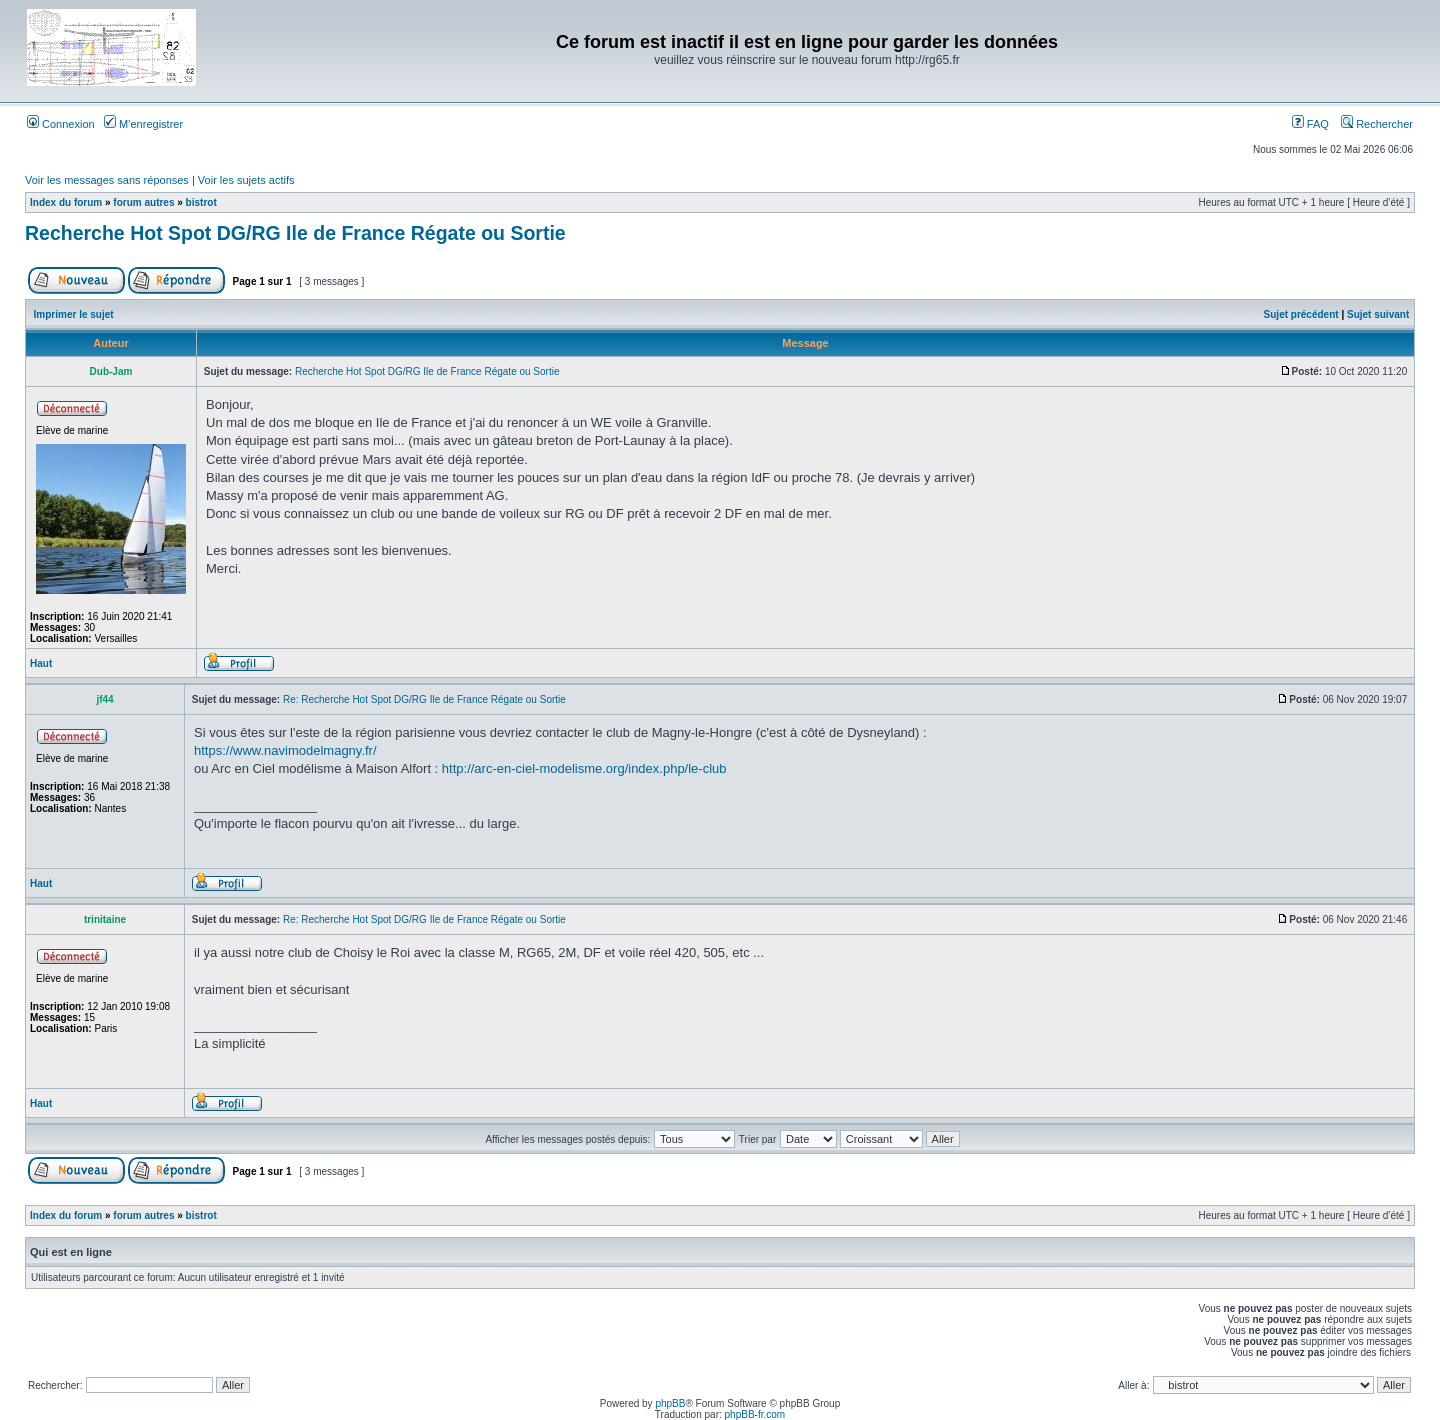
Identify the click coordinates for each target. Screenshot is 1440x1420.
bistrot (201, 202)
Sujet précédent (1301, 314)
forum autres (143, 202)
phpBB (670, 1403)
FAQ (1310, 124)
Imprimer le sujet (74, 314)
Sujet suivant (1378, 314)
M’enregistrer (143, 124)
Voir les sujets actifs (246, 180)
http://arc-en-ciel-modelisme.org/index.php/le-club (584, 768)
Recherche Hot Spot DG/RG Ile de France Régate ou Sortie (295, 233)
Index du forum (66, 202)
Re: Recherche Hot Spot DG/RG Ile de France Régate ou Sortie (424, 699)
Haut (41, 663)
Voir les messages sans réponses (107, 180)
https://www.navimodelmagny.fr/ (285, 750)
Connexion (61, 124)
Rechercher (1377, 124)
